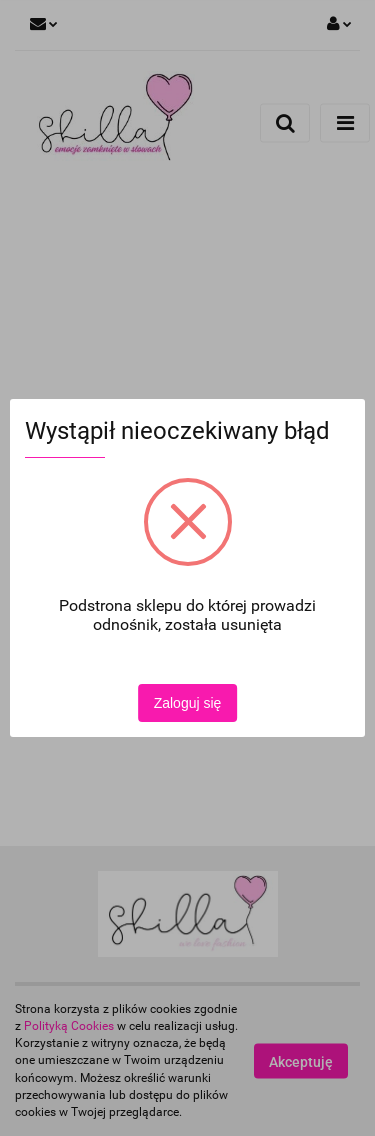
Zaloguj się (188, 703)
